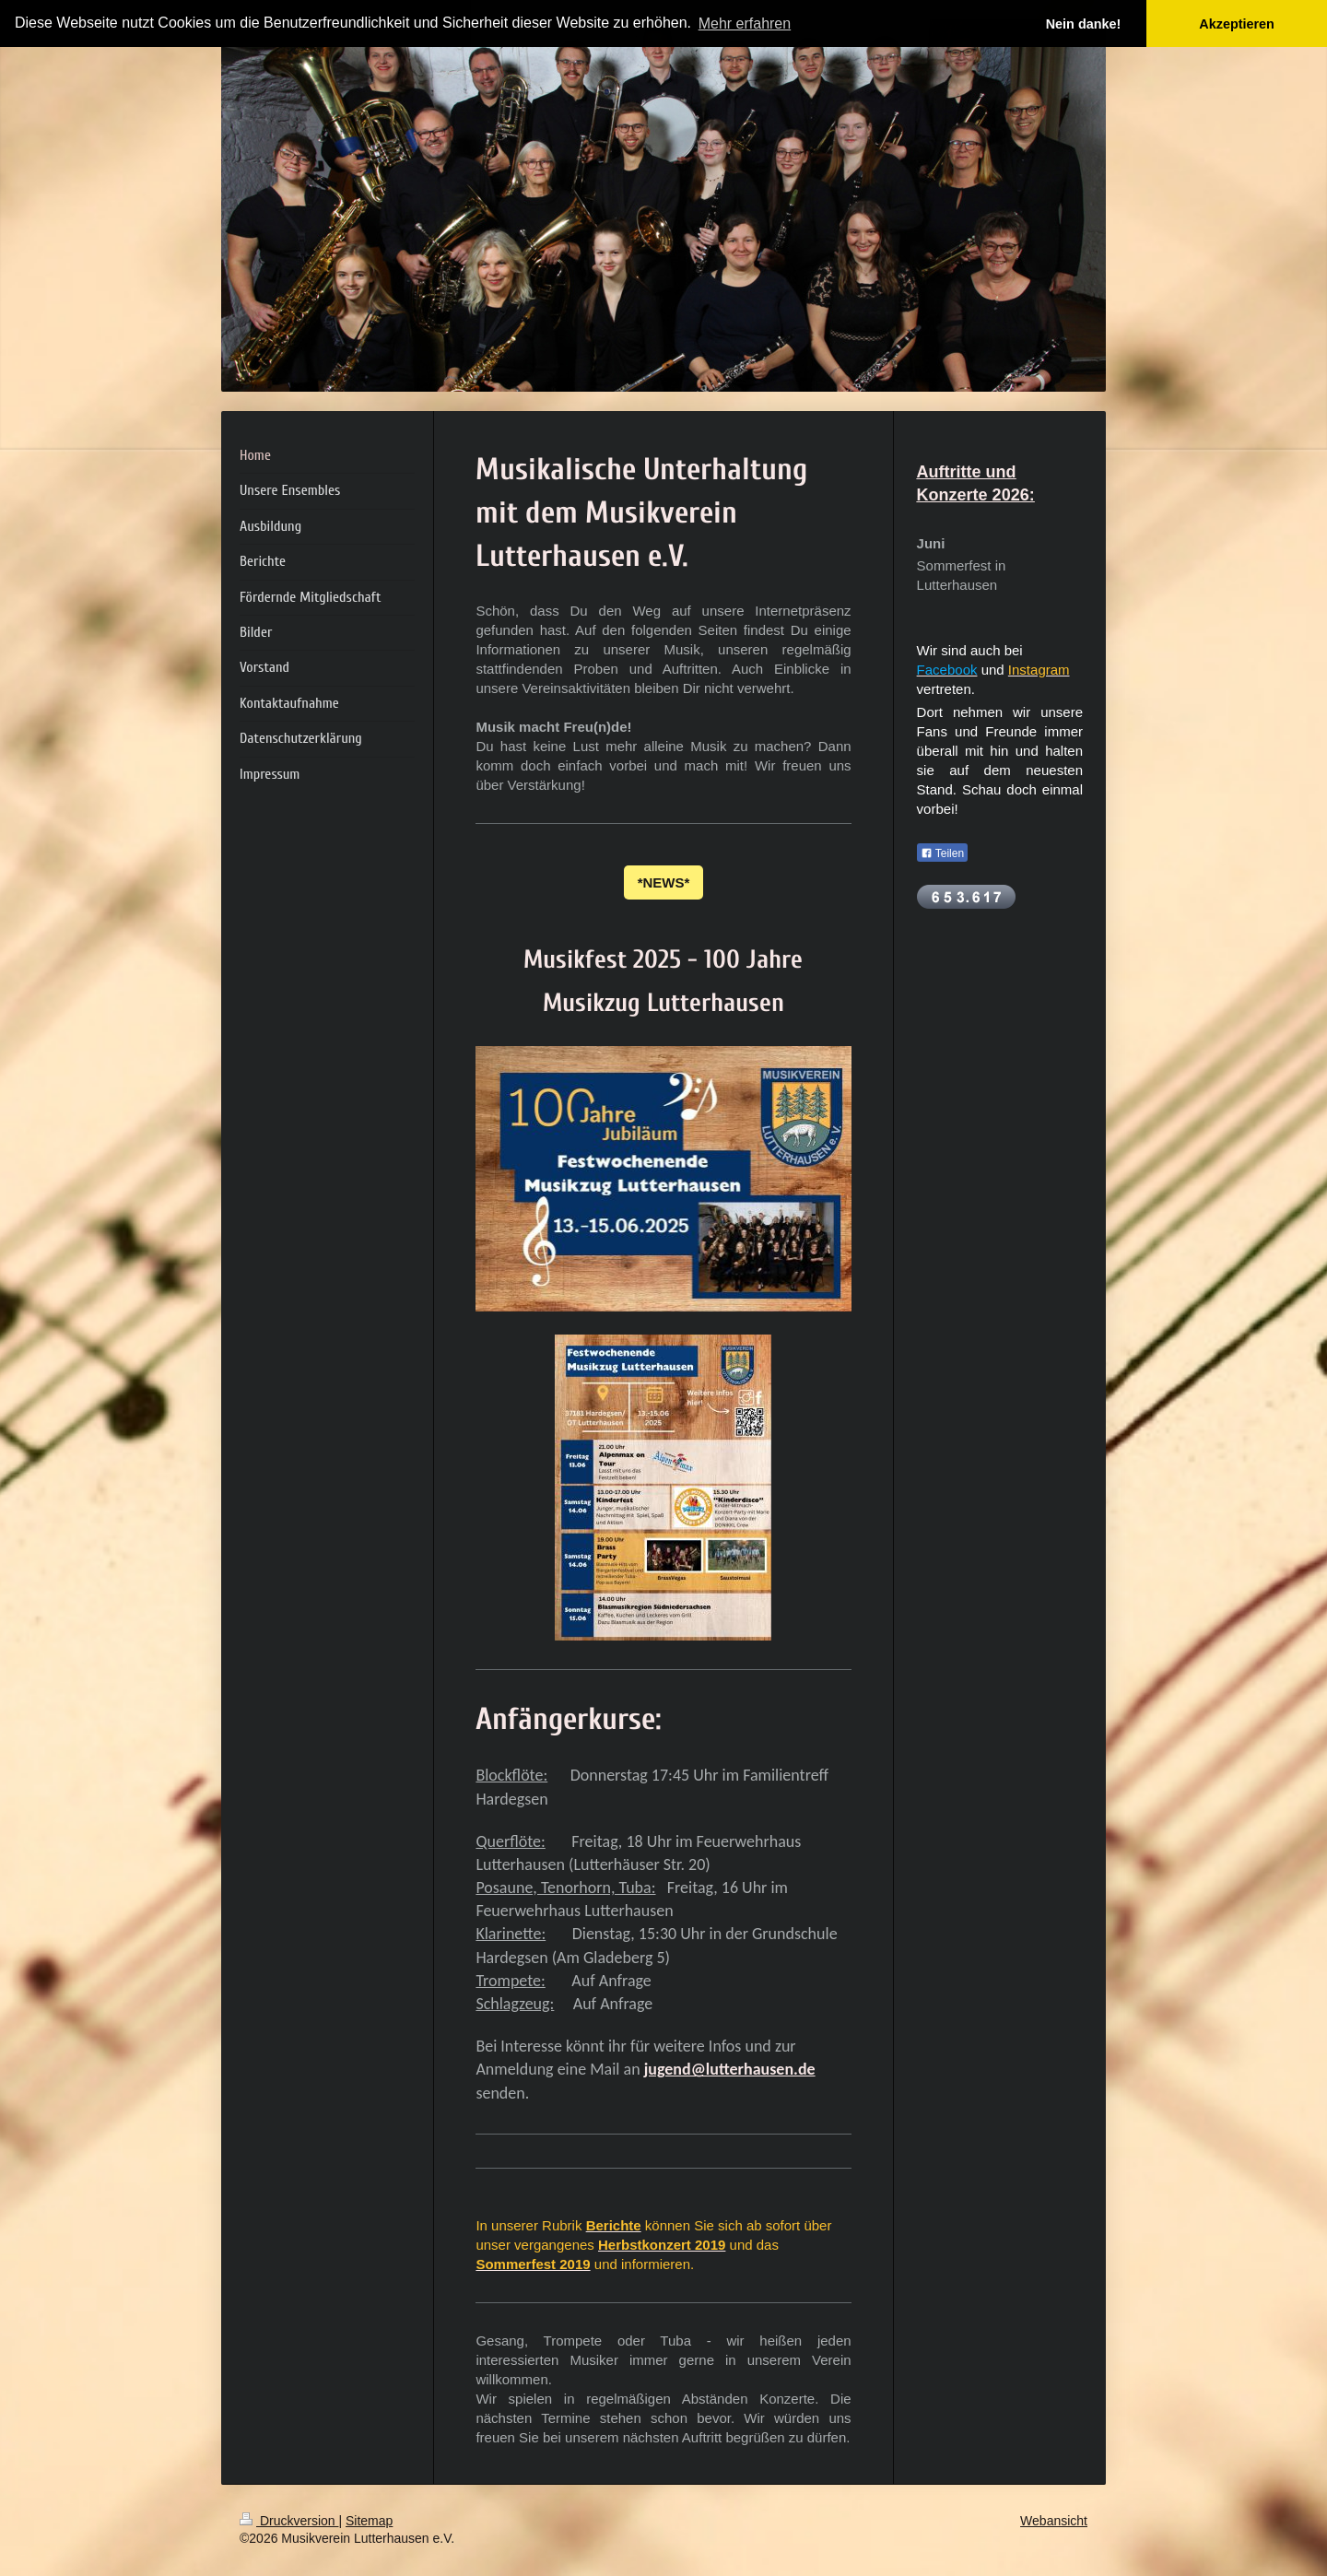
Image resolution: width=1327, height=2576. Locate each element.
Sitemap (369, 2520)
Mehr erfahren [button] (745, 23)
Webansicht (1053, 2520)
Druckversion (289, 2520)
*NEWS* (664, 882)
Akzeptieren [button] (1236, 24)
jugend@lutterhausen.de (730, 2069)
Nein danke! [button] (1083, 24)
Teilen (942, 853)
